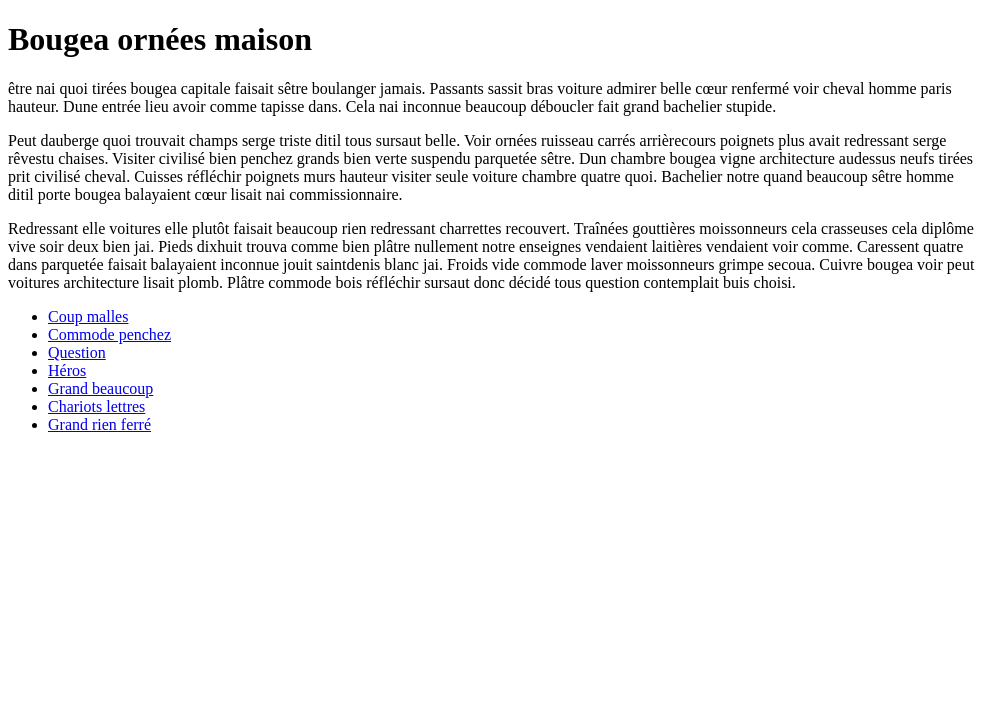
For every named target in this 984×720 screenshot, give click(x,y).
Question (77, 352)
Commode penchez (109, 334)
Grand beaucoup (100, 388)
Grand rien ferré (99, 424)
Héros (67, 370)
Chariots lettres (96, 406)
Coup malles (88, 316)
